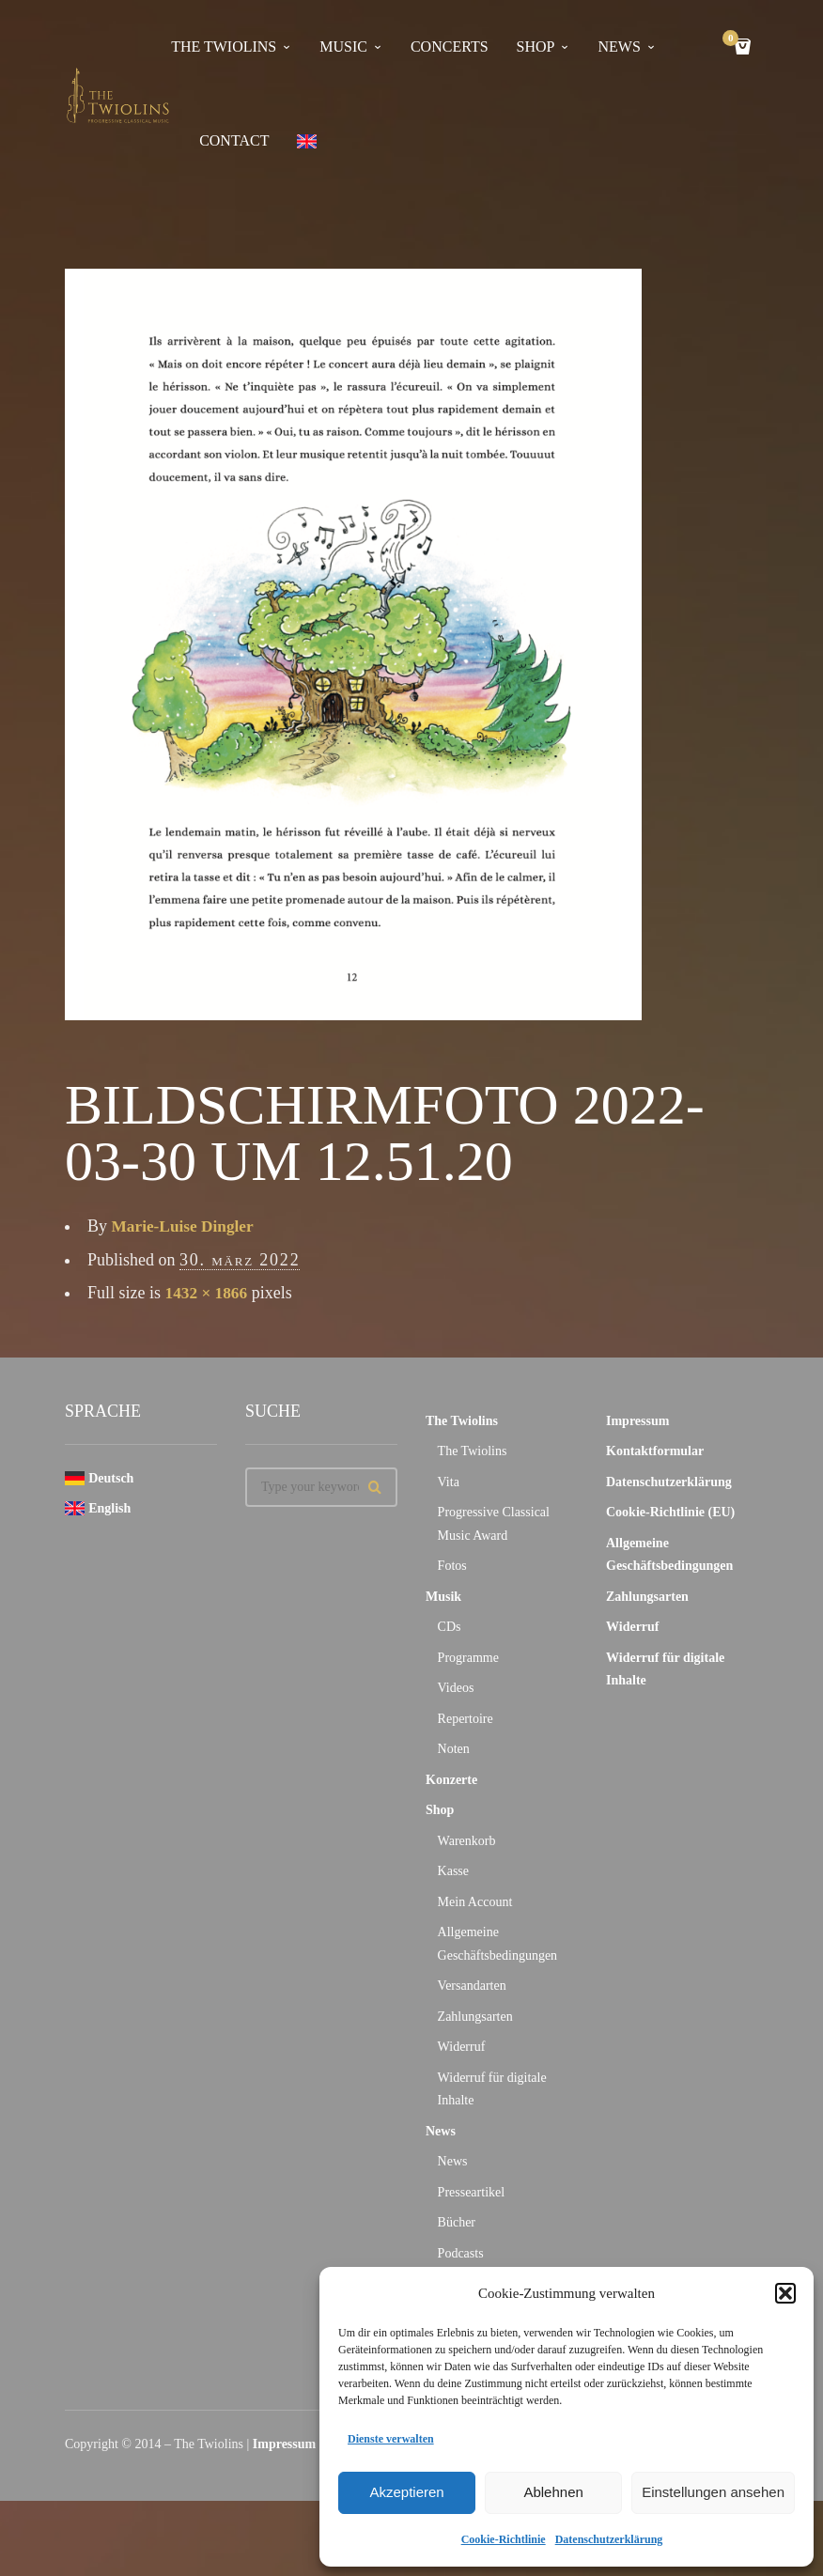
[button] (785, 2293)
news (619, 46)
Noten (454, 1749)
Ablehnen (552, 2492)
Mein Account (475, 1902)
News (441, 2131)
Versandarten (472, 1986)
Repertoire (465, 1719)
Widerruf (462, 2047)
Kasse (453, 1871)
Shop (536, 46)
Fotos (452, 1566)
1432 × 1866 (208, 1292)
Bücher (456, 2222)
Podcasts (461, 2253)
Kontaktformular (655, 1451)
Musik (443, 1597)
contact (234, 140)
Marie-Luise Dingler (185, 1226)
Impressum (637, 1421)
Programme (468, 1658)
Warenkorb (467, 1841)
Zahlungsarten (475, 2017)
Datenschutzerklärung (609, 2539)
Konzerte (451, 1780)
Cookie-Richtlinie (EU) (670, 1512)
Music (343, 46)
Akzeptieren (406, 2492)
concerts (450, 46)
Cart (733, 40)
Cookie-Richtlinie (503, 2539)
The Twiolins (223, 46)
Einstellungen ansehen (713, 2492)
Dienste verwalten (391, 2438)
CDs (449, 1627)
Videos (456, 1688)
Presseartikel (471, 2192)
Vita (448, 1482)
